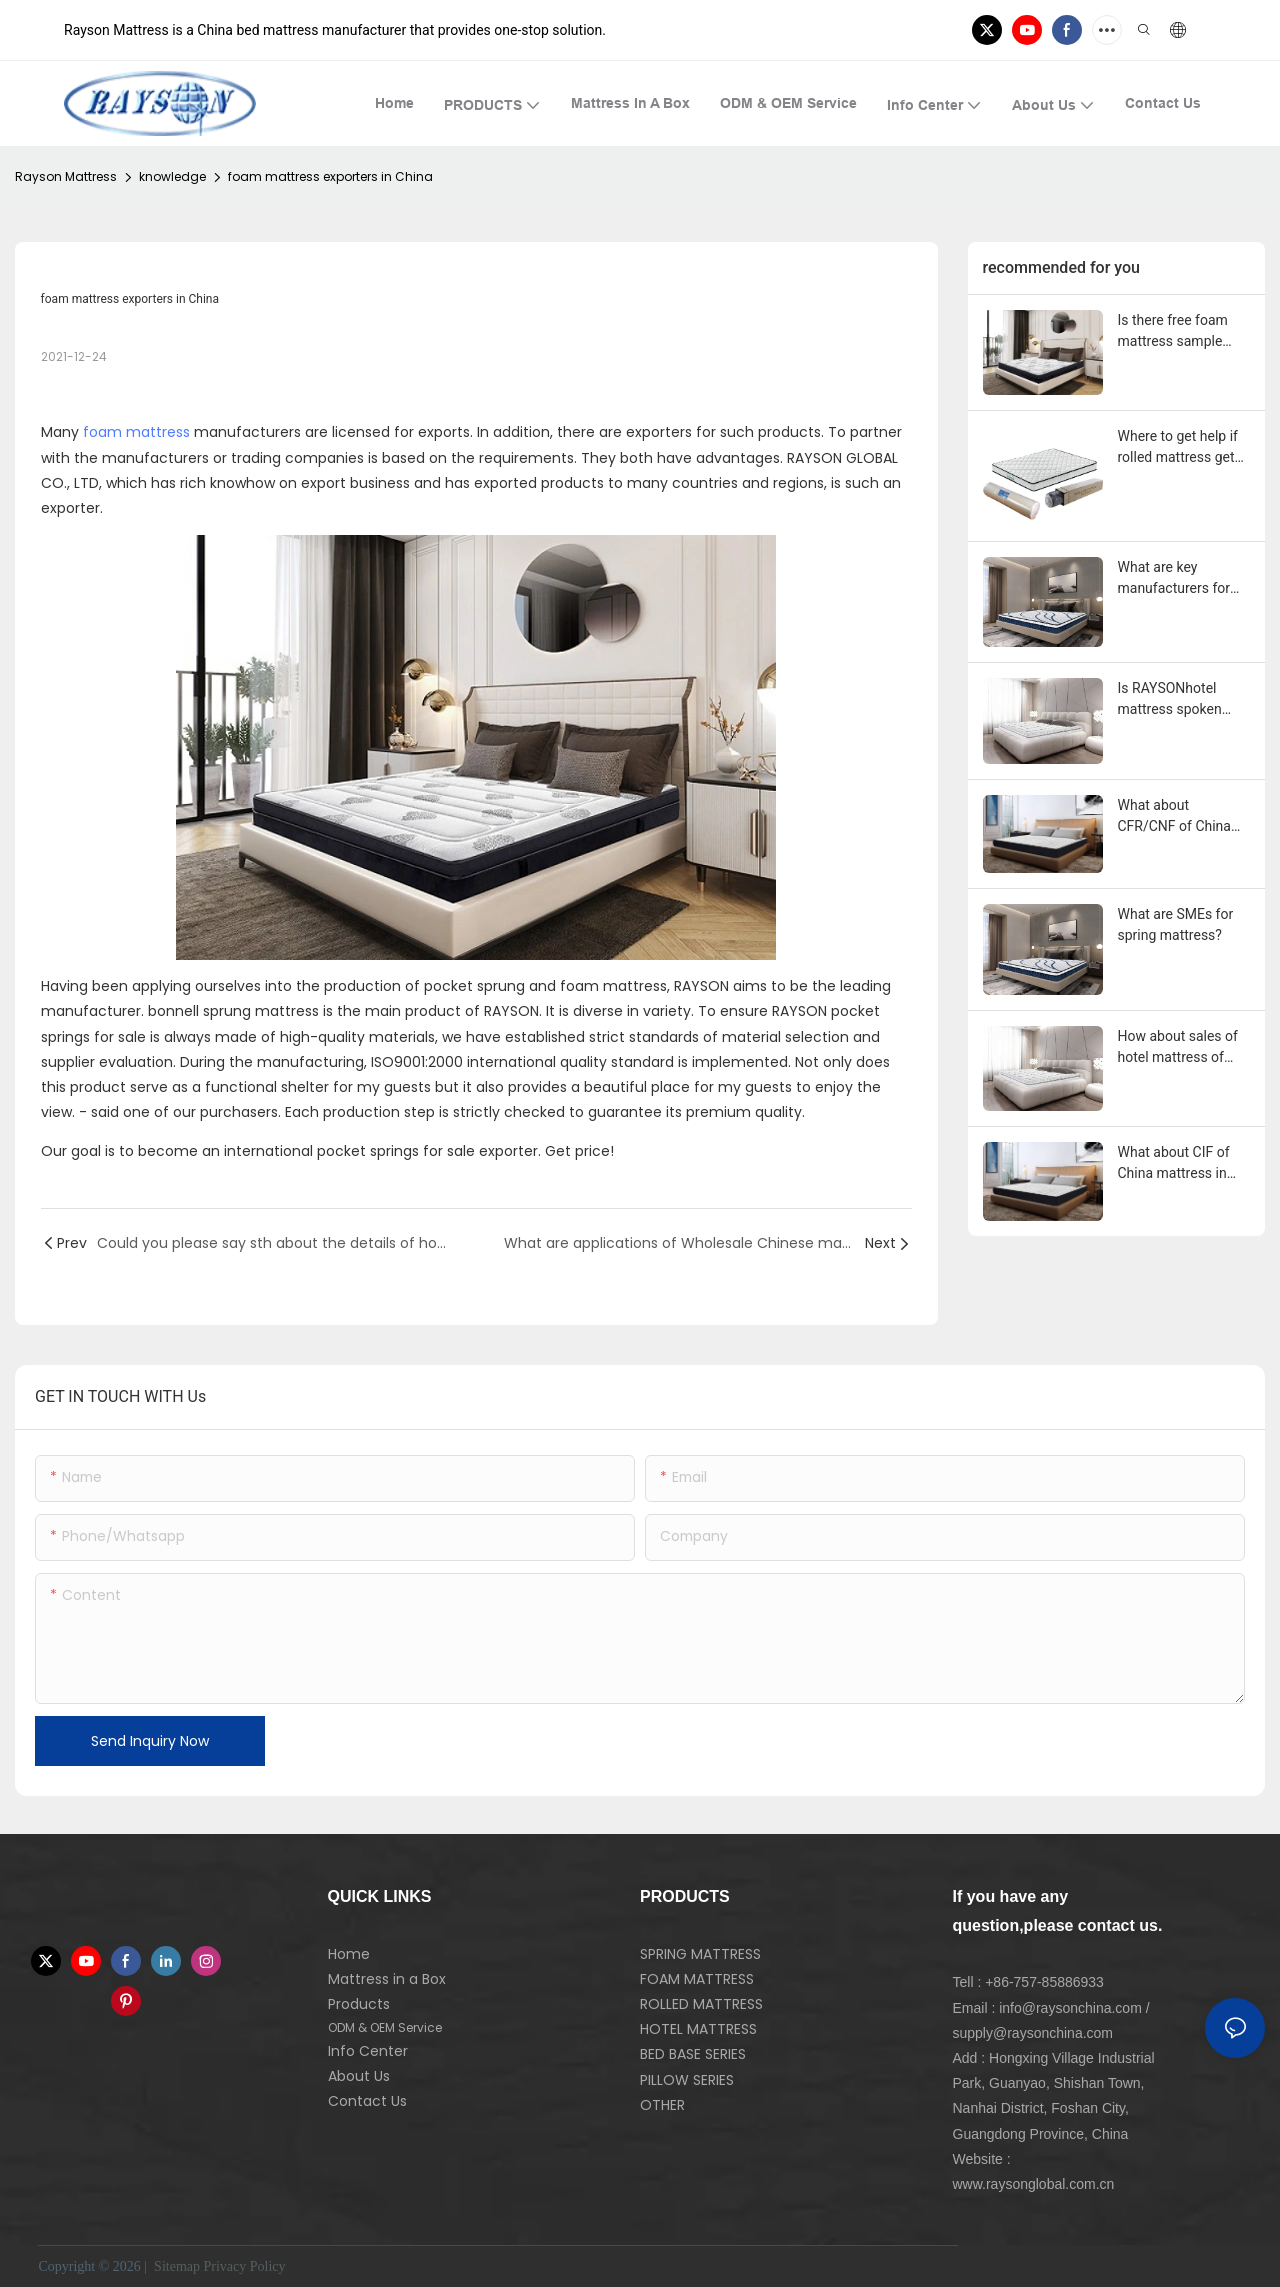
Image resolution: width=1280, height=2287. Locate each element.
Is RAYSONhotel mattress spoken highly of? (1170, 700)
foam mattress (136, 432)
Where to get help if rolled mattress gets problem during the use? (1180, 448)
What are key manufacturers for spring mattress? (1174, 579)
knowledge (172, 176)
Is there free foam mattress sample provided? (1173, 332)
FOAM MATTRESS (697, 1979)
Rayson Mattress (66, 176)
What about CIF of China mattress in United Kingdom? (1174, 1164)
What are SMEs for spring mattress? (1176, 924)
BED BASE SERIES (693, 2054)
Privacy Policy (245, 2266)
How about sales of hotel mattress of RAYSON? (1178, 1048)
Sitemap (175, 2266)
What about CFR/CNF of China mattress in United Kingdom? (1175, 817)
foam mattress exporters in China (330, 176)
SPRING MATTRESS (700, 1954)
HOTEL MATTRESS (698, 2029)
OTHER (662, 2105)
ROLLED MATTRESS (701, 2004)
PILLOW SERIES (687, 2080)
